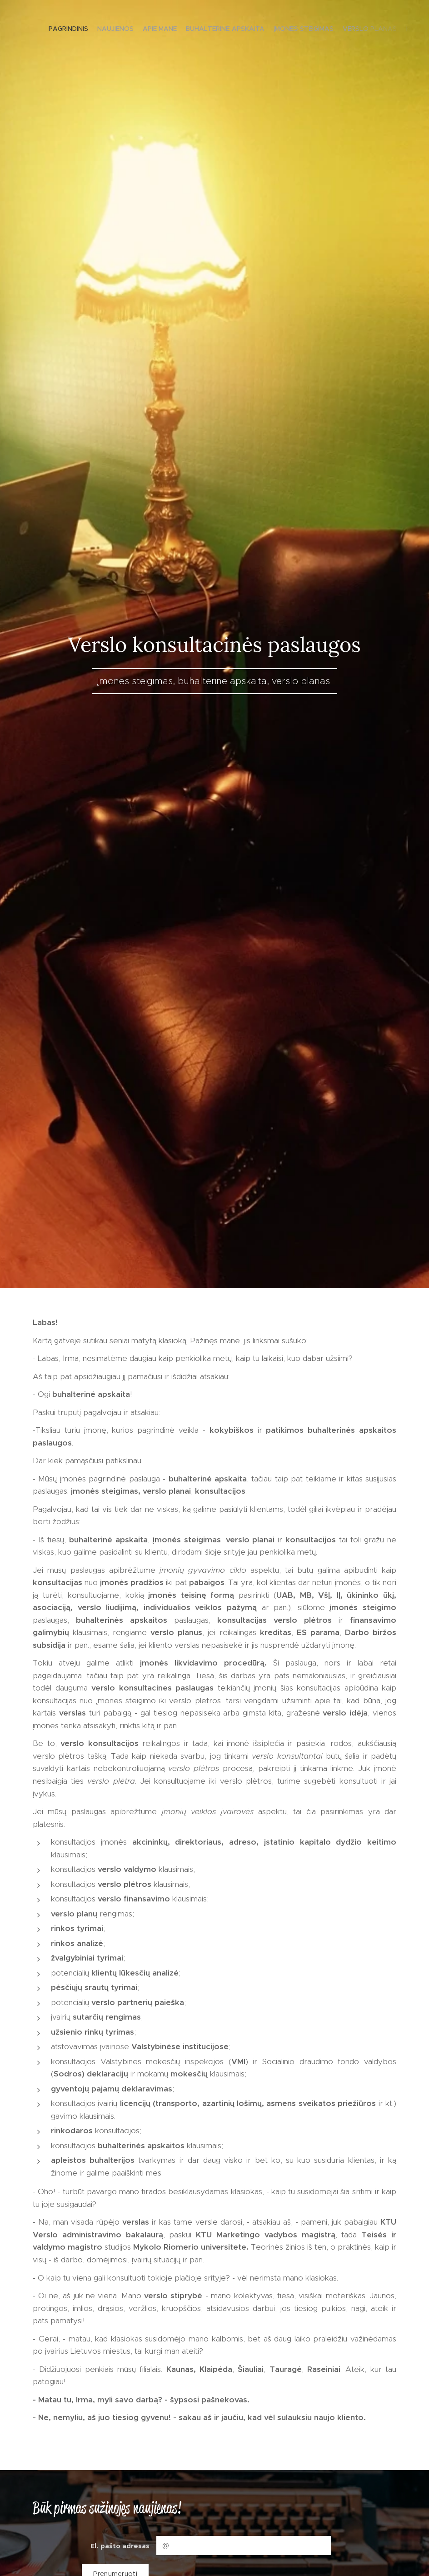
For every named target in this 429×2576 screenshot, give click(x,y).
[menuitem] (350, 29)
